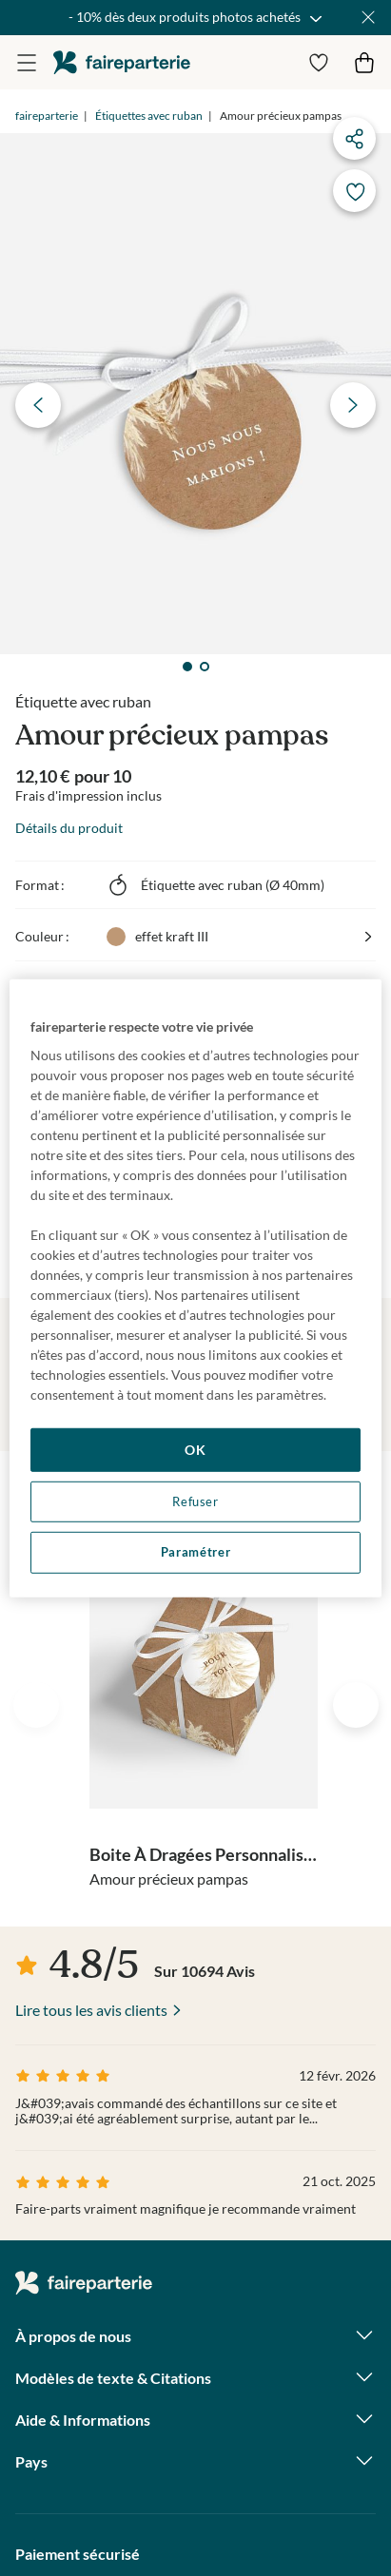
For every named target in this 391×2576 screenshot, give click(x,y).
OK (195, 1450)
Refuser (195, 1501)
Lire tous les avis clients (91, 2010)
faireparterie (121, 62)
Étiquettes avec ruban (149, 115)
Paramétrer (195, 1552)
